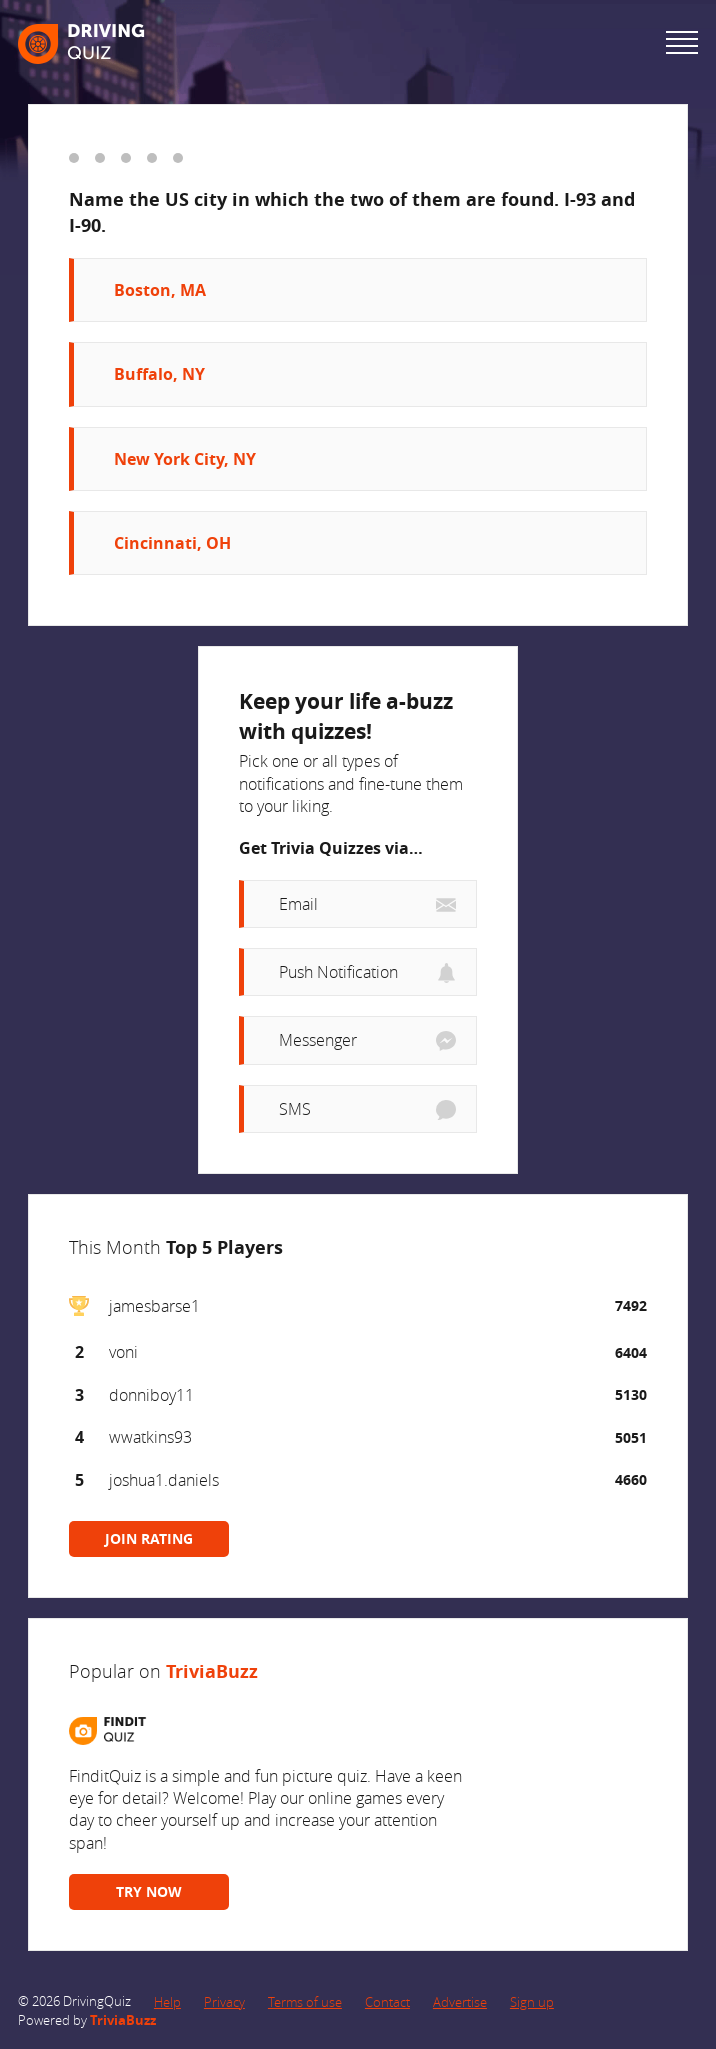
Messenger (318, 1040)
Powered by (87, 2020)
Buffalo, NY (159, 374)
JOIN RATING (149, 1538)
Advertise (460, 2002)
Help (167, 2002)
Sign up (532, 2002)
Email (298, 904)
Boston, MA (160, 290)
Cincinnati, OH (172, 543)
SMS (295, 1109)
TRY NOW (149, 1891)
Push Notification (338, 972)
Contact (387, 2002)
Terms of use (305, 2002)
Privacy (224, 2002)
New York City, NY (185, 459)
